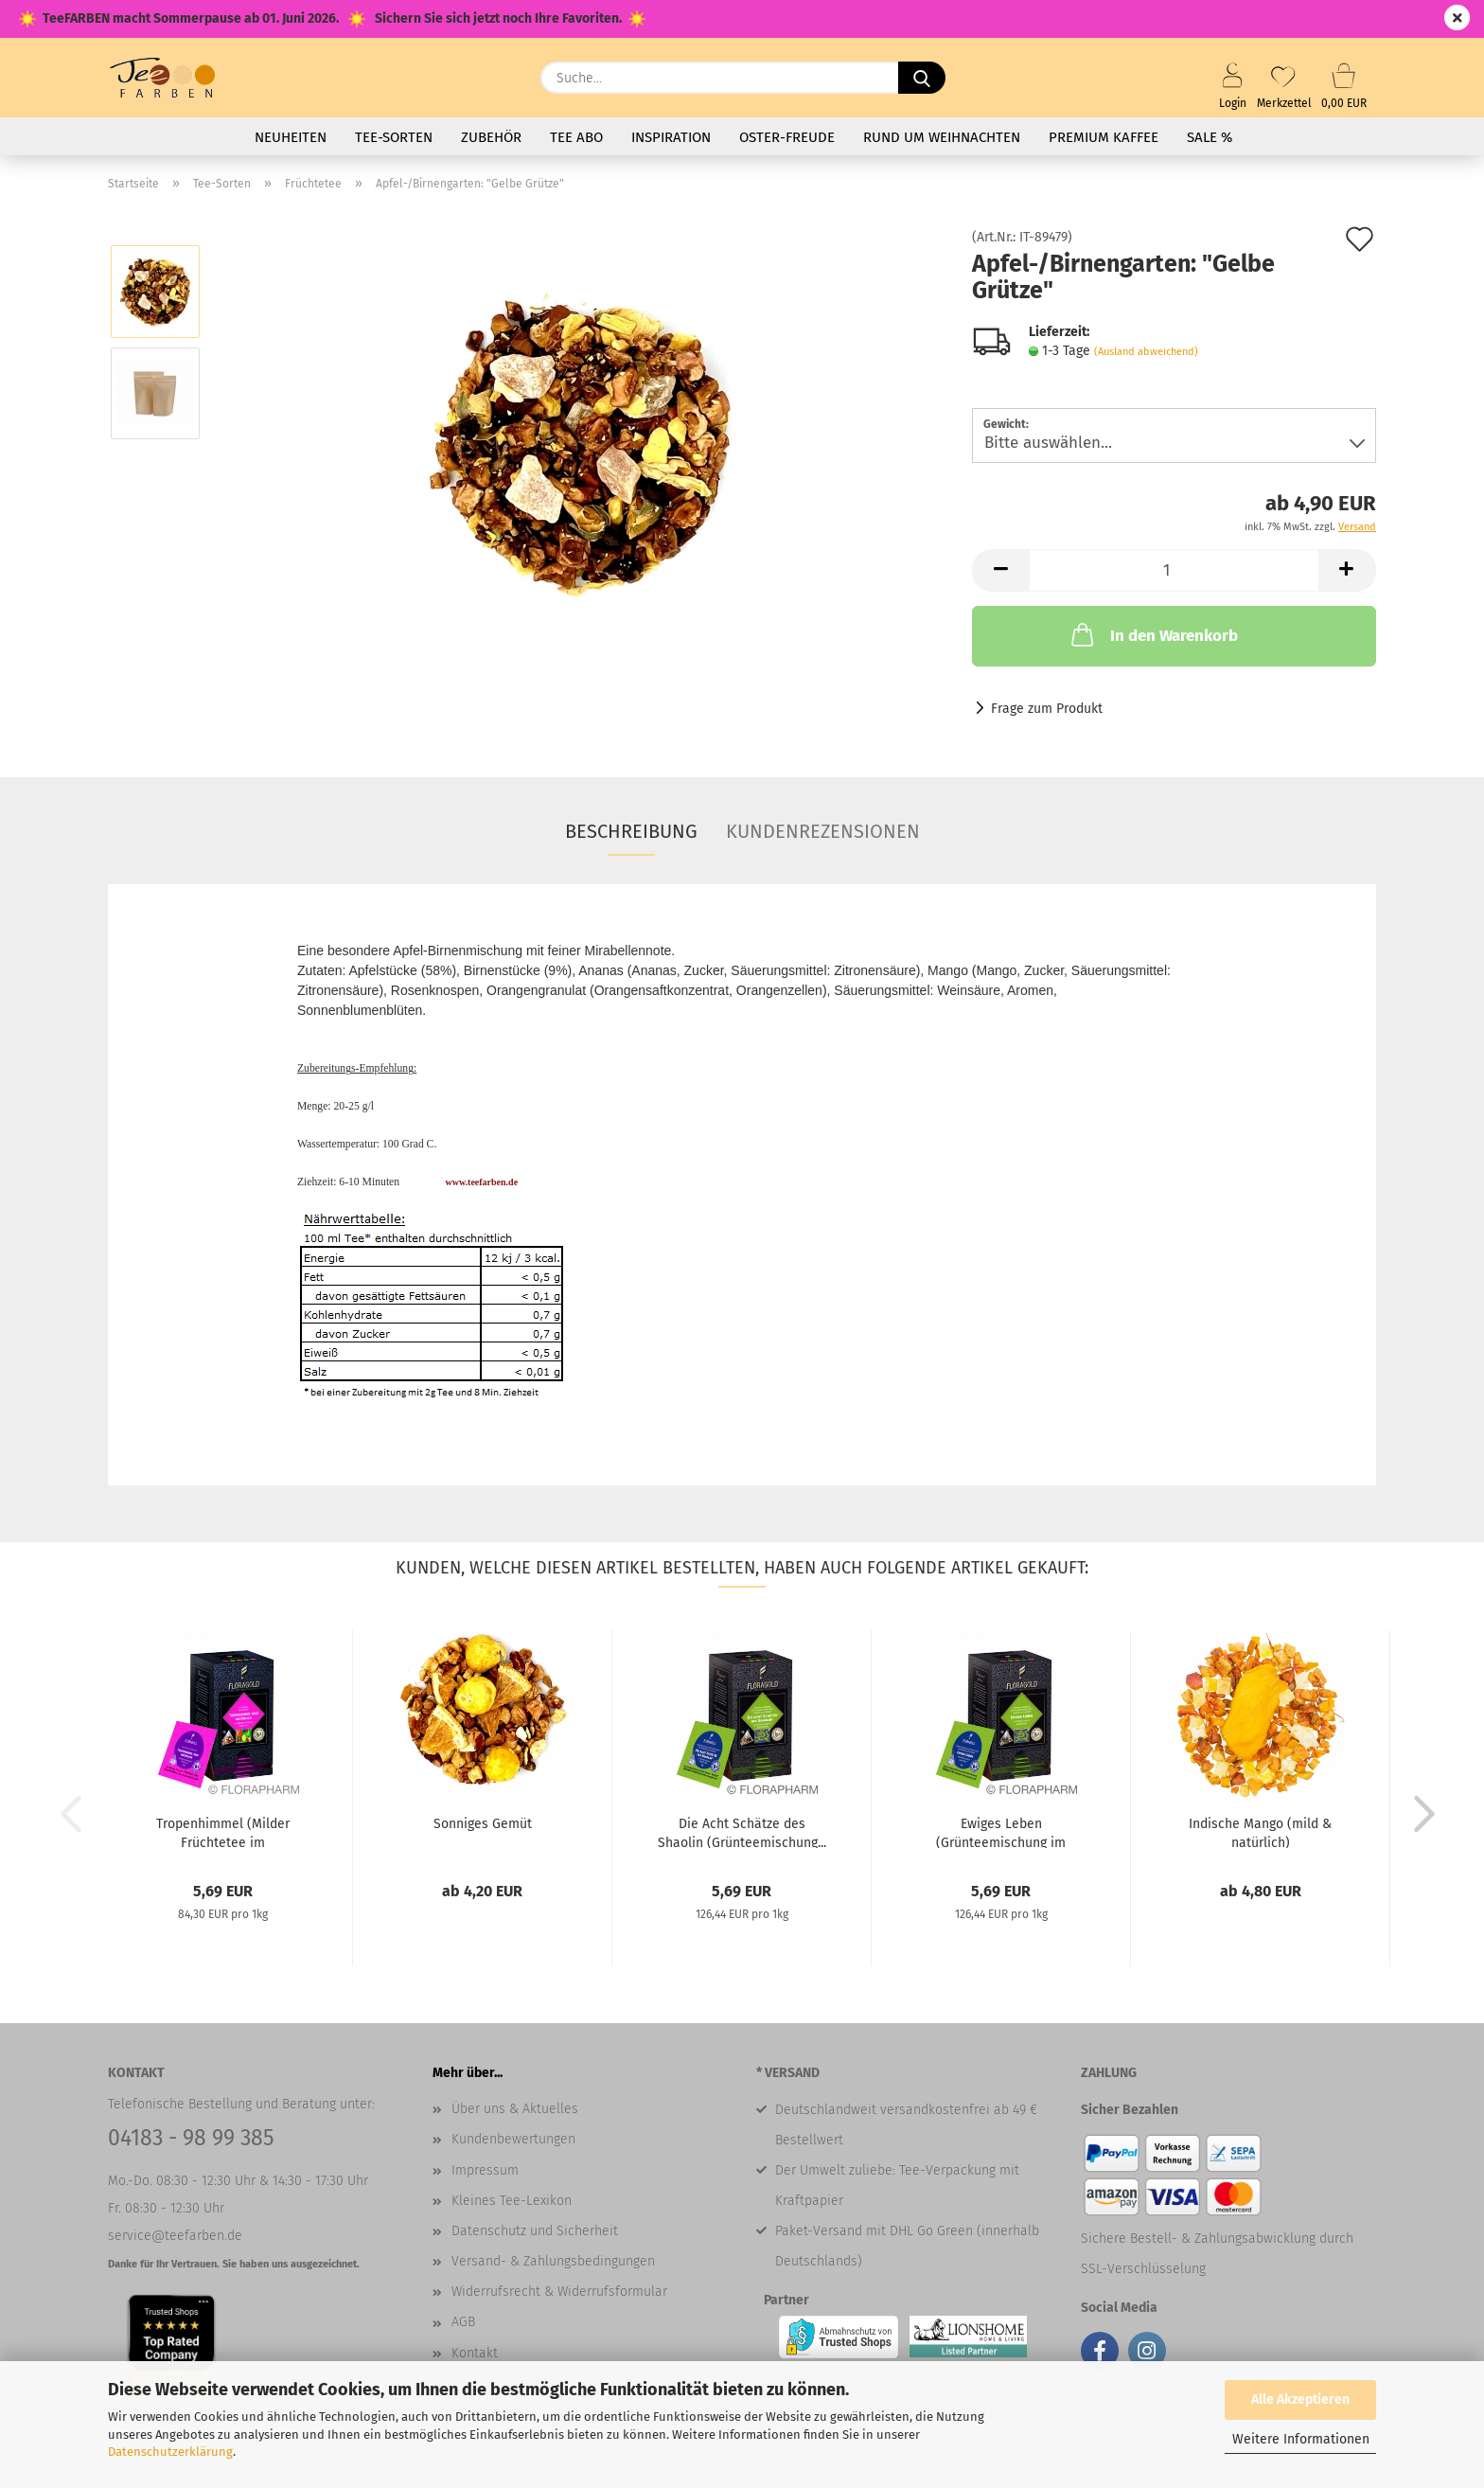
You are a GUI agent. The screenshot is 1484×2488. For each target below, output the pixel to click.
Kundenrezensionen (823, 831)
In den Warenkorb (1153, 634)
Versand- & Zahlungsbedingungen (553, 2261)
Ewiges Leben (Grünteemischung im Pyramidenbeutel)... (1001, 1832)
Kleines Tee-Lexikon (511, 2201)
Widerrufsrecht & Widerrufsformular (559, 2292)
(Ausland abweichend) (1146, 352)
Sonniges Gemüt (482, 1824)
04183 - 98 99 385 (191, 2137)
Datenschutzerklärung (170, 2451)
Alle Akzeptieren (1300, 2399)
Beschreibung (631, 831)
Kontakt (474, 2353)
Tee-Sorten (394, 137)
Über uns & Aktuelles (514, 2109)
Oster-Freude (787, 137)
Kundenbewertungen (513, 2139)
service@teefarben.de (175, 2236)
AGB (463, 2322)
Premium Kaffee (1103, 137)
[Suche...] (921, 78)
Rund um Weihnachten (941, 137)
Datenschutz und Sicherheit (534, 2231)
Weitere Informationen (1300, 2439)
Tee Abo (576, 137)
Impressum (485, 2170)
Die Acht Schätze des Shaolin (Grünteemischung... (742, 1832)
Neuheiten (291, 137)
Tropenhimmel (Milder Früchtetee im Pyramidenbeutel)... (223, 1832)
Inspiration (671, 137)
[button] (1000, 570)
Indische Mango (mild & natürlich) (1260, 1832)
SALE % (1209, 137)
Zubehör (491, 137)
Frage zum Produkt (1047, 709)
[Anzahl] (1174, 570)
